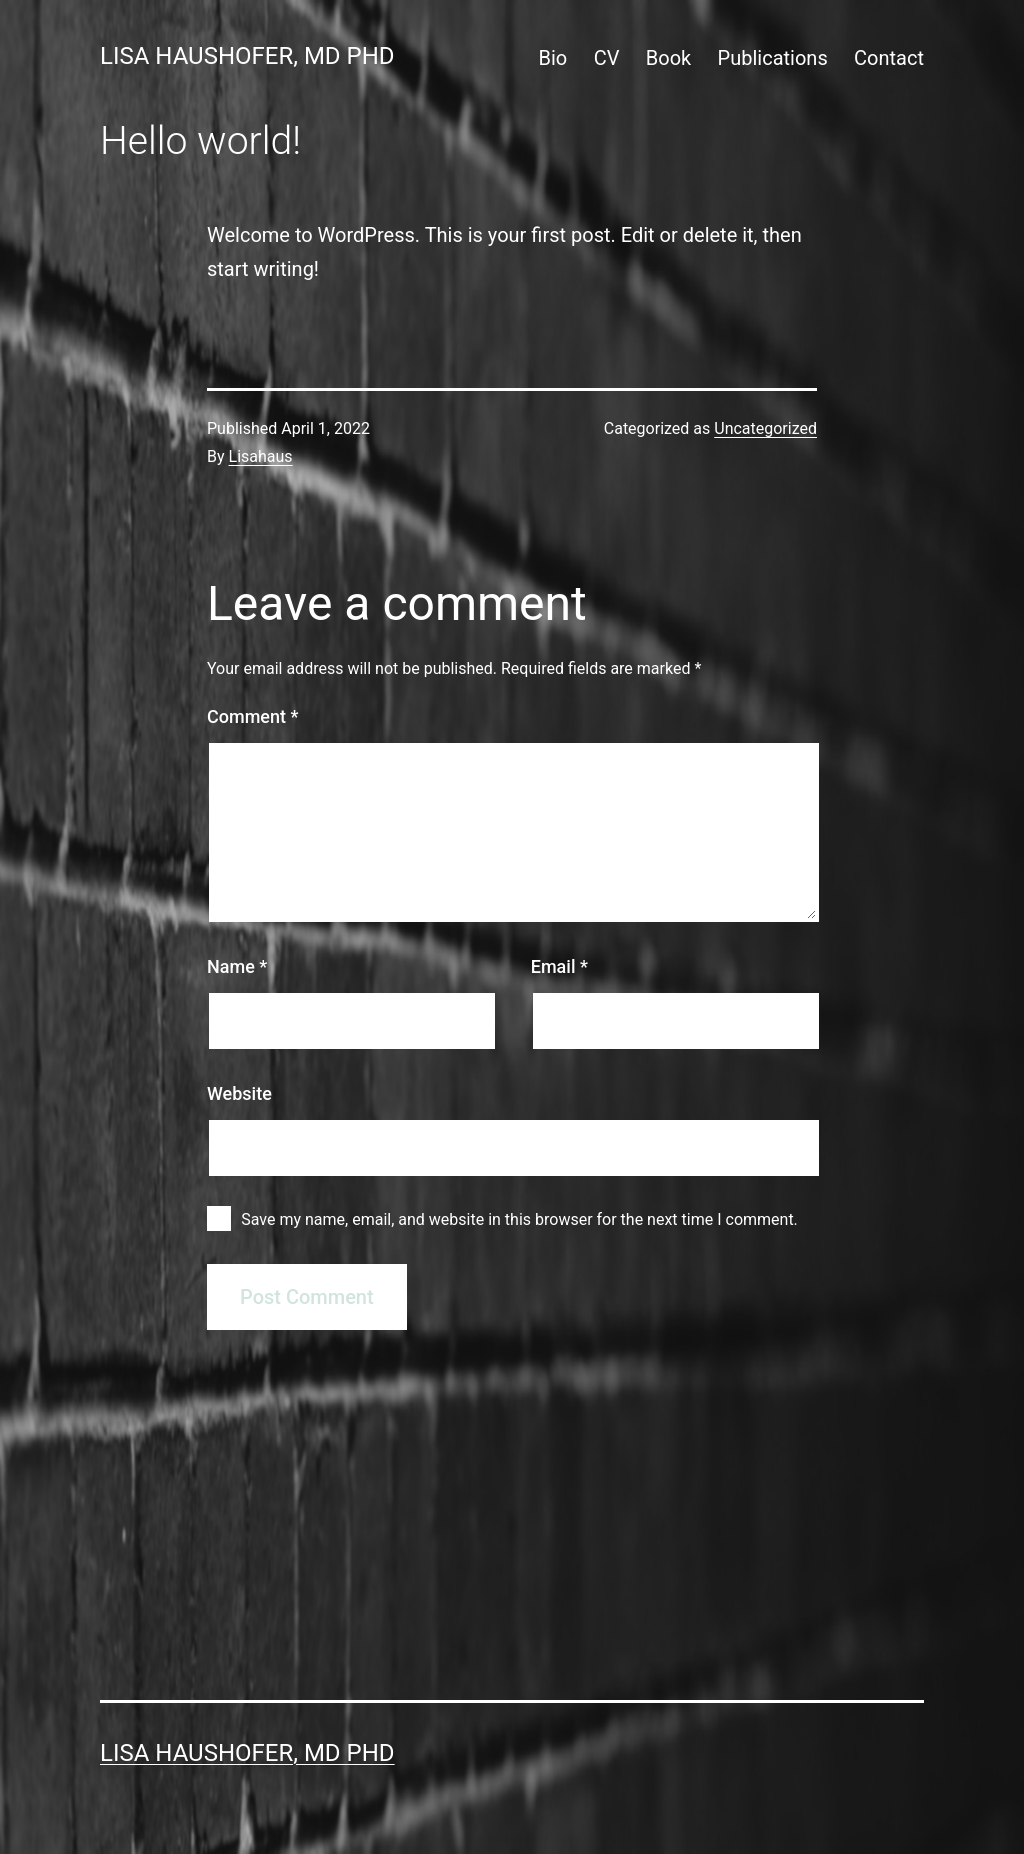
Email (559, 966)
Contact (889, 58)
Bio (553, 58)
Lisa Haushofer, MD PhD (247, 56)
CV (607, 58)
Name (237, 966)
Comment (252, 716)
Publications (773, 58)
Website (239, 1093)
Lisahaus (261, 456)
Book (668, 58)
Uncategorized (765, 428)
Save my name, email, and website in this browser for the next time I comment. (519, 1219)
